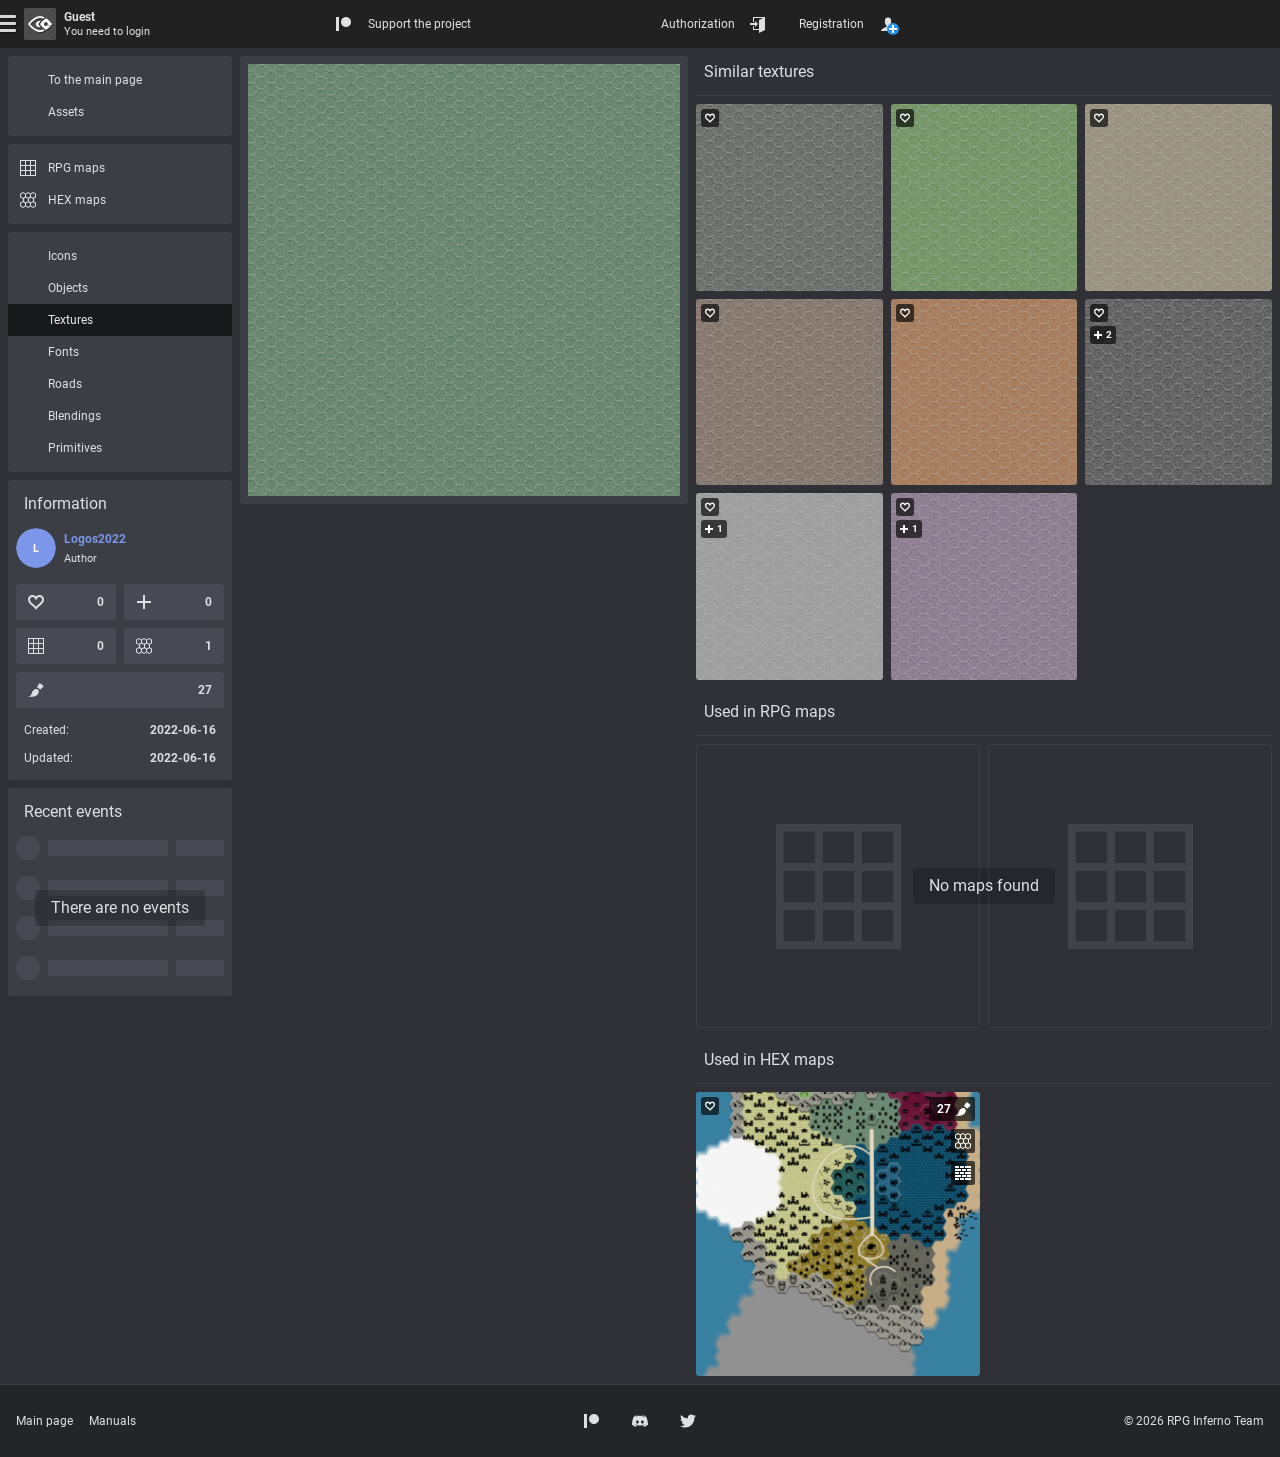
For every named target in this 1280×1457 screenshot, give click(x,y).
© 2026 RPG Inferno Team (1194, 1421)
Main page (44, 1421)
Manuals (112, 1421)
